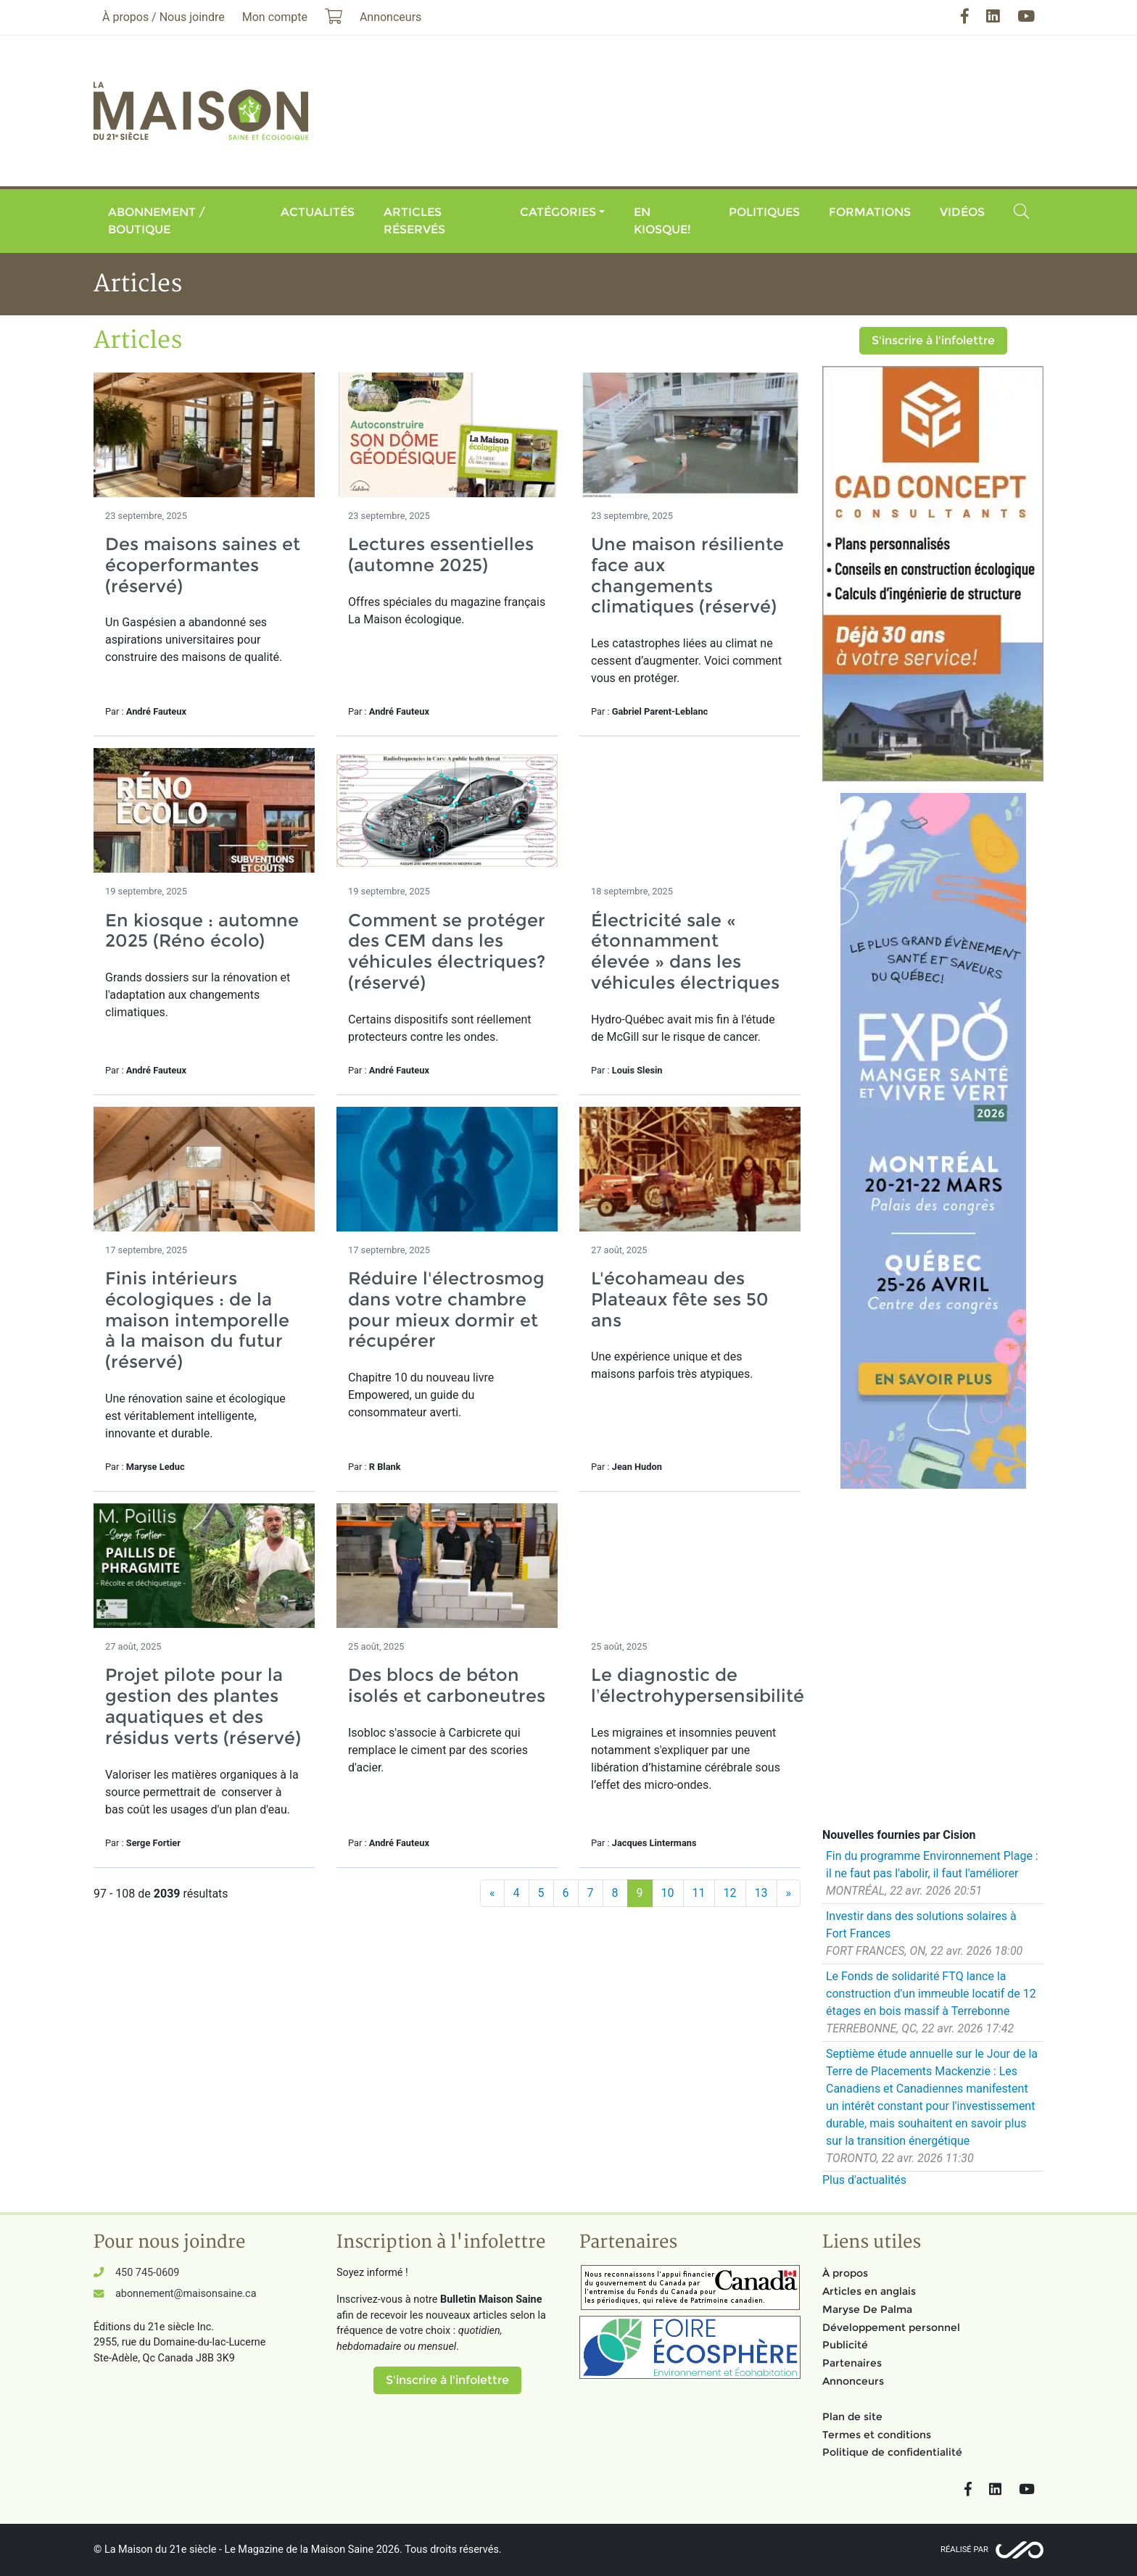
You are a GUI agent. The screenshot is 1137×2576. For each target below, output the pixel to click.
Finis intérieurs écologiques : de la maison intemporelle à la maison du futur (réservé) (197, 1320)
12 (730, 1893)
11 (699, 1893)
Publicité (845, 2344)
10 (667, 1893)
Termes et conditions (876, 2434)
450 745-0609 (147, 2273)
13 (761, 1893)
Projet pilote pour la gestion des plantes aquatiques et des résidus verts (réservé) (203, 1706)
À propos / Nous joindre (163, 17)
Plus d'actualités (864, 2180)
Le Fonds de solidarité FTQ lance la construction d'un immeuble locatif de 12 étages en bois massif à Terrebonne (931, 1993)
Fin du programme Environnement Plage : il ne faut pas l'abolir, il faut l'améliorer (932, 1864)
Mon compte (274, 17)
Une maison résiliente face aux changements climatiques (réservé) (687, 575)
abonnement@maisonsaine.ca (185, 2294)
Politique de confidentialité (892, 2452)
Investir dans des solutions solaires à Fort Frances (921, 1924)
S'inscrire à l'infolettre (933, 340)
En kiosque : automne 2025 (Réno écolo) (202, 931)
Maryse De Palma (867, 2309)
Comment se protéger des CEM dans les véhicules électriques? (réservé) (446, 951)
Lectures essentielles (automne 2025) (441, 554)
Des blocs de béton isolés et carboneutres (446, 1685)
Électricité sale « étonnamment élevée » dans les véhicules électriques (685, 951)
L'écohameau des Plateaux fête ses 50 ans (680, 1299)
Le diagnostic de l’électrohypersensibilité (697, 1685)
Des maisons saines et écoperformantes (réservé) (202, 565)
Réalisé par (964, 2549)
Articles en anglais (869, 2291)
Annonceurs (853, 2381)
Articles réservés (414, 220)
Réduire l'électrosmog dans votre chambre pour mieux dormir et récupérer (446, 1309)
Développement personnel (891, 2327)
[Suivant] (789, 1893)
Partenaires (852, 2362)
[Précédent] (492, 1893)
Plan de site (852, 2416)
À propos (845, 2273)
